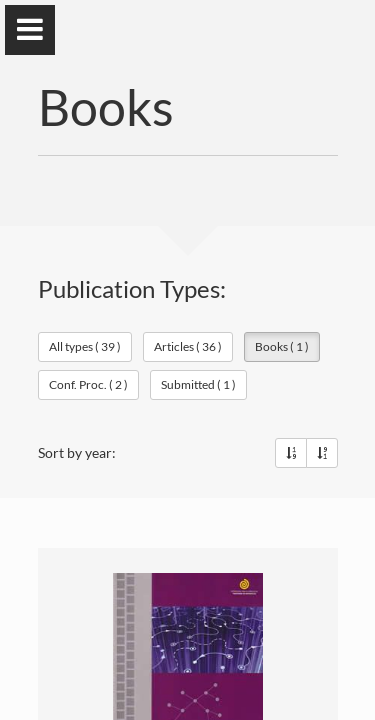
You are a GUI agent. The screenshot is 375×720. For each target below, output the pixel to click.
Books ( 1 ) (282, 346)
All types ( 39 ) (85, 346)
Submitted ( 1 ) (198, 384)
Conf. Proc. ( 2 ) (88, 384)
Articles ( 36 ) (188, 346)
